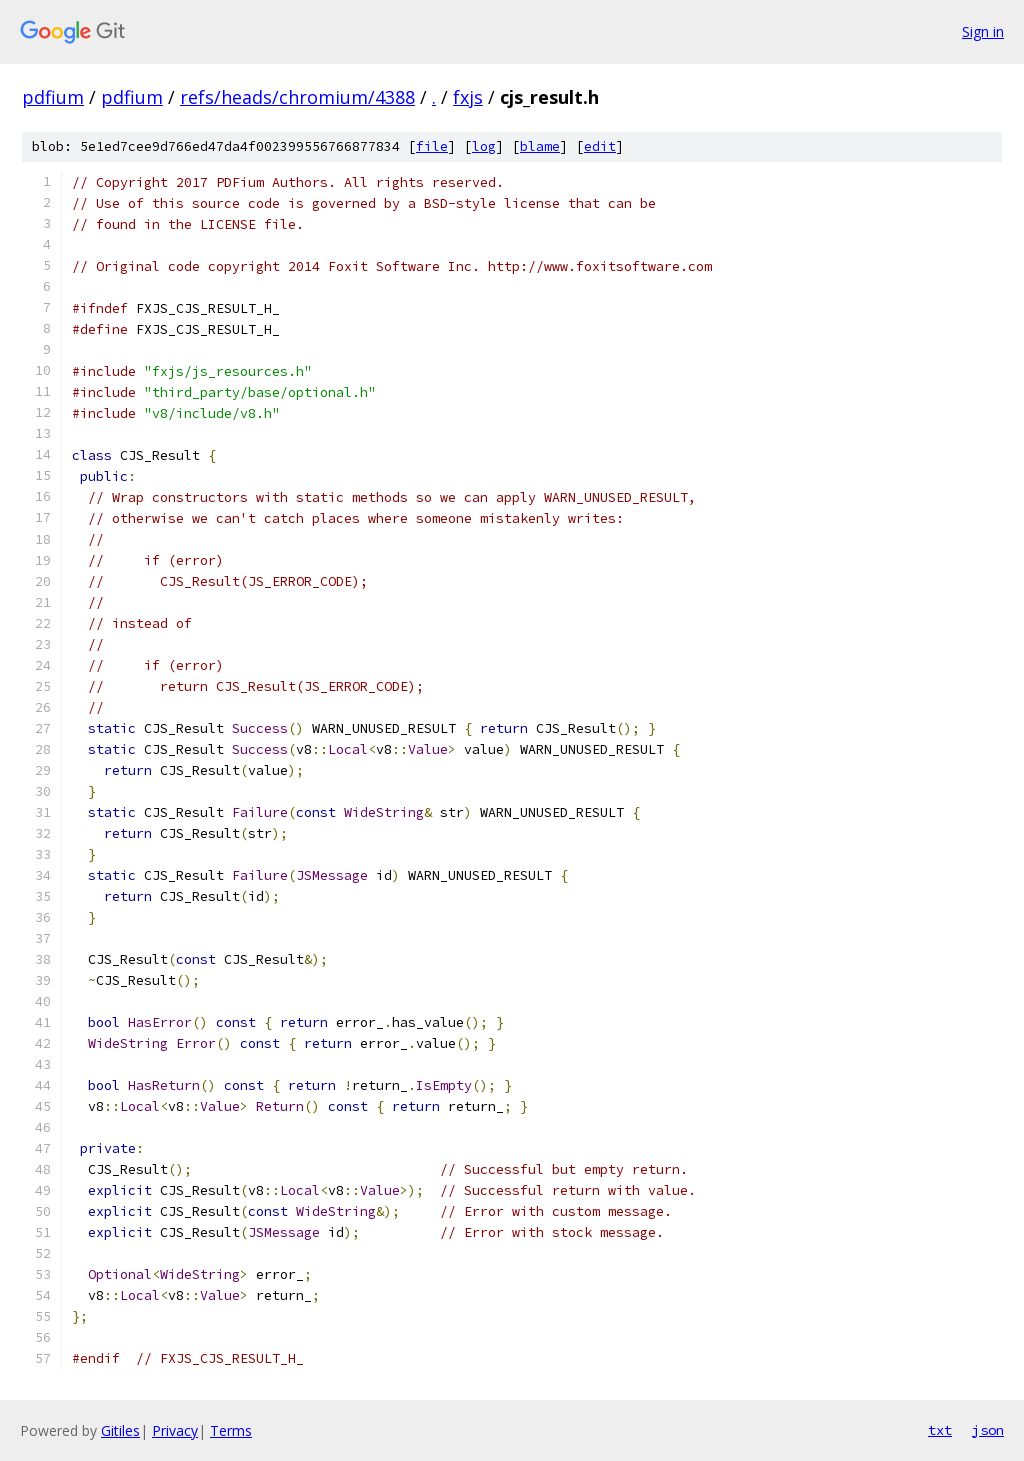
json (988, 1430)
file (432, 146)
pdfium (53, 97)
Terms (231, 1430)
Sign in (983, 31)
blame (540, 146)
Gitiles (120, 1430)
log (484, 146)
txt (940, 1430)
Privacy (175, 1430)
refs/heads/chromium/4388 (297, 97)
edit (600, 146)
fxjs (468, 97)
